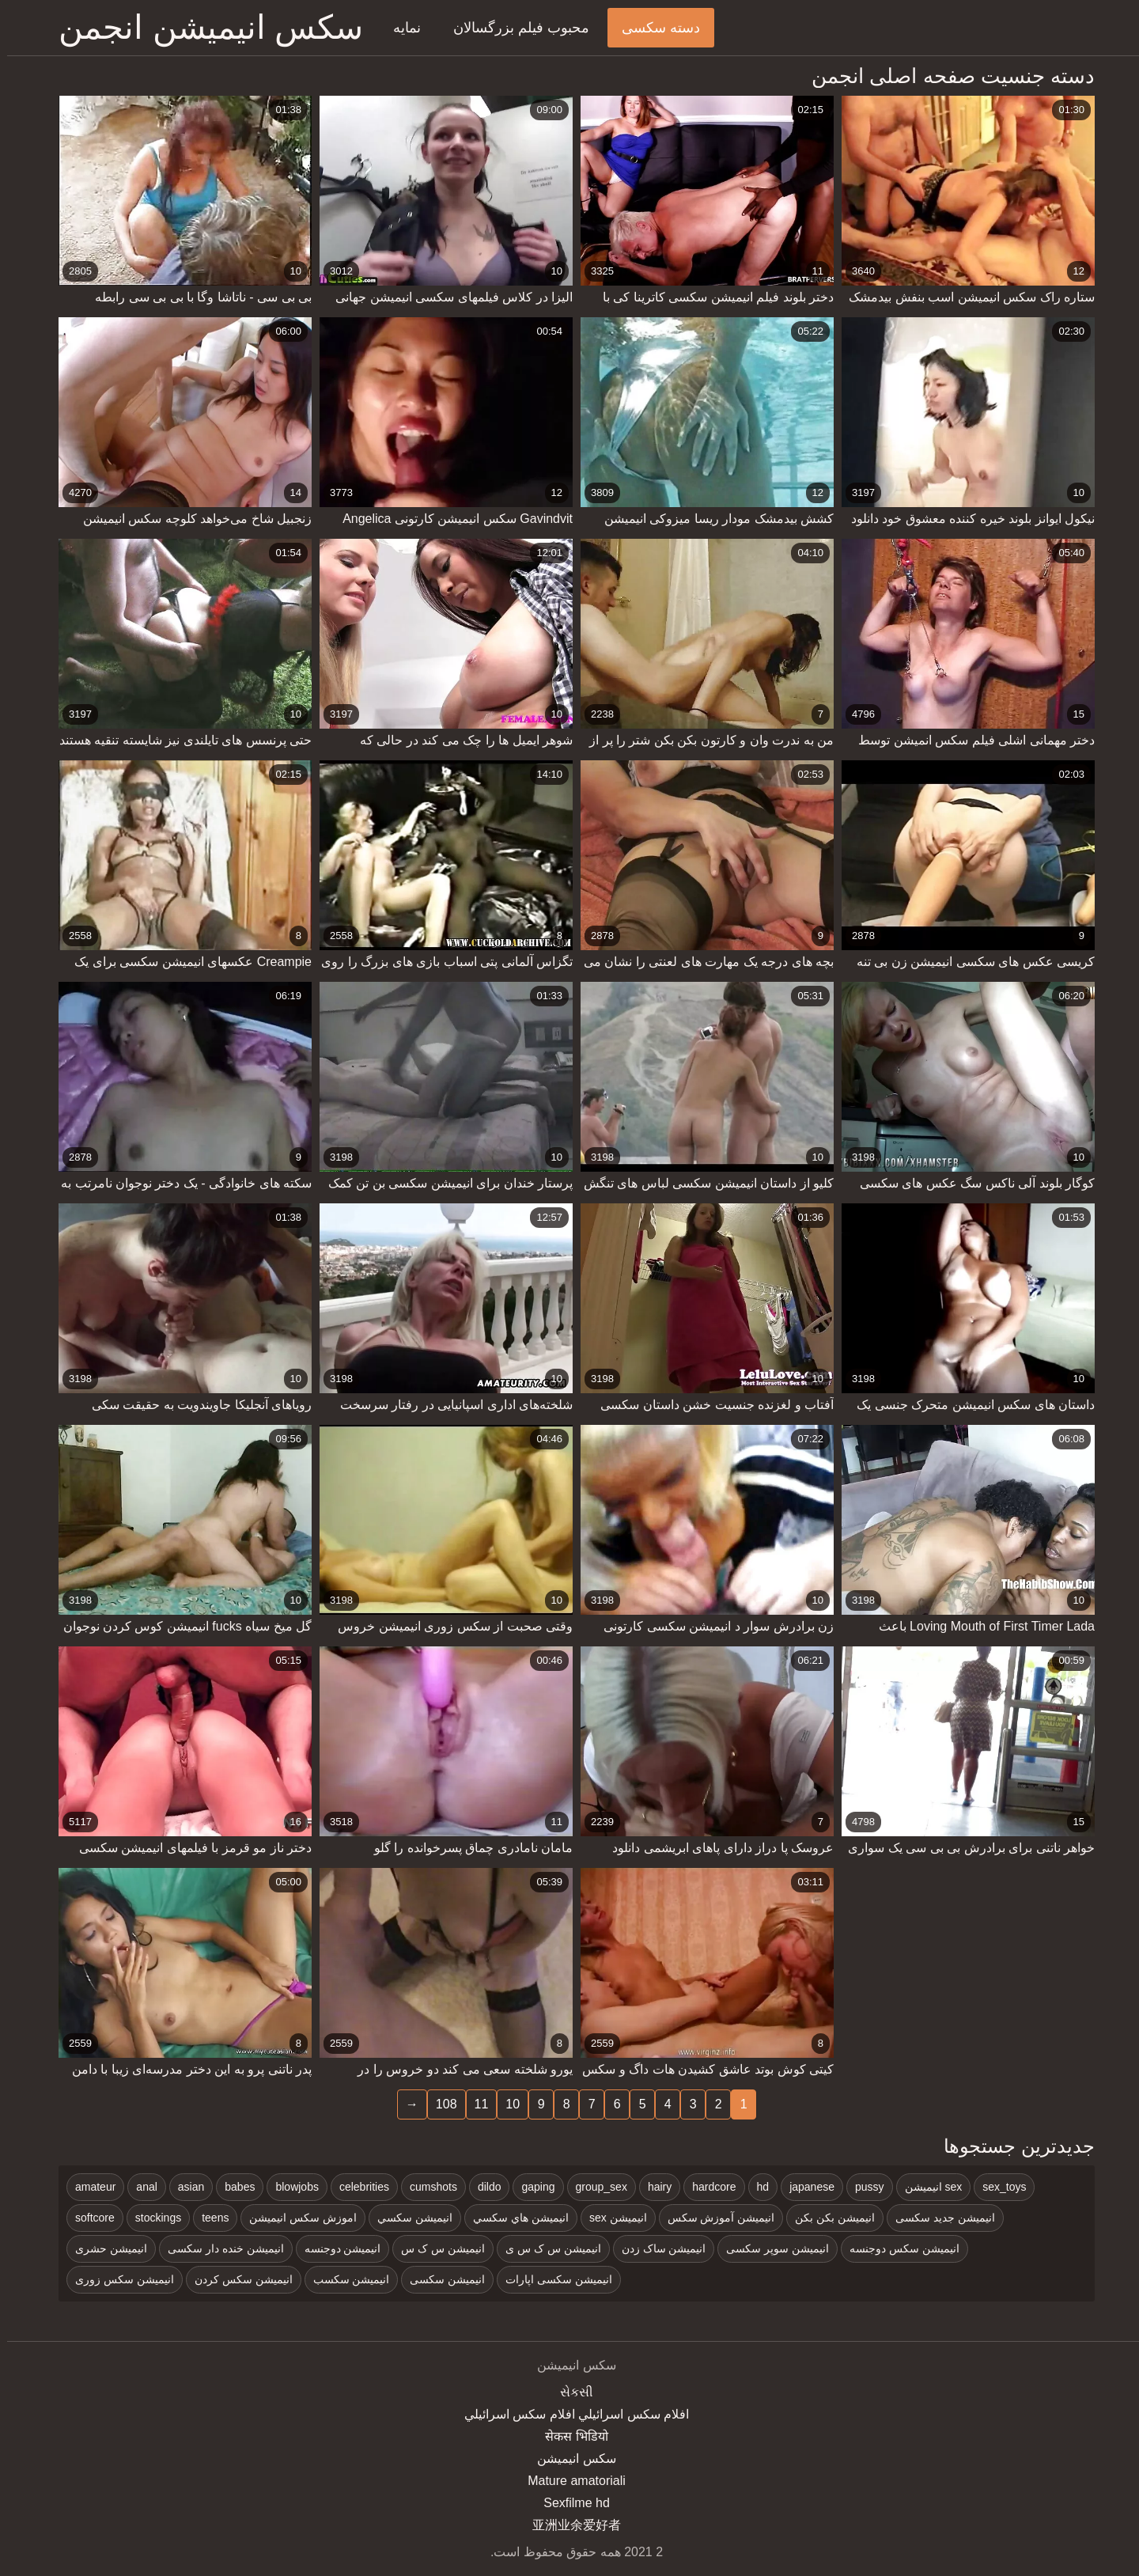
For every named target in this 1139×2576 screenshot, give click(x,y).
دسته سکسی (654, 28)
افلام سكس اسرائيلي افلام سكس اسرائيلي (569, 2414)
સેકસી (569, 2392)
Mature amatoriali (569, 2480)
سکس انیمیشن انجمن (203, 27)
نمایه (400, 28)
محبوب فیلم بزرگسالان (514, 28)
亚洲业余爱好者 (569, 2525)
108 (439, 2104)
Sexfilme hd (569, 2503)
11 (474, 2104)
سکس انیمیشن (569, 2458)
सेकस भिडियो (569, 2436)
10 (505, 2104)
